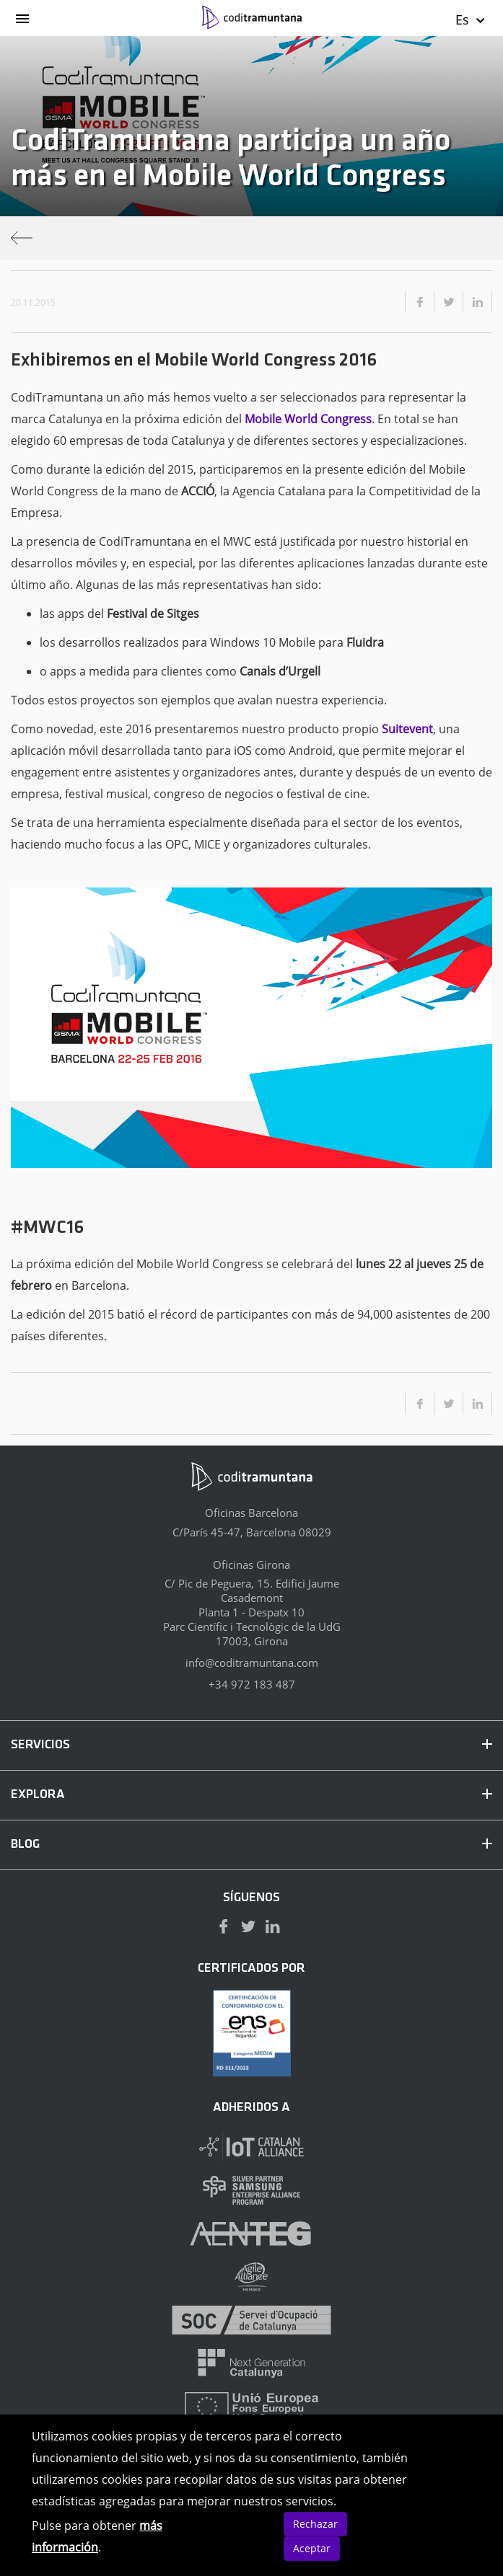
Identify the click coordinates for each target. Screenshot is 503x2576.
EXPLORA (251, 1795)
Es (470, 19)
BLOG (251, 1844)
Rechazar (315, 2524)
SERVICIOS (251, 1745)
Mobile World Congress (308, 419)
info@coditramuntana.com (251, 1662)
